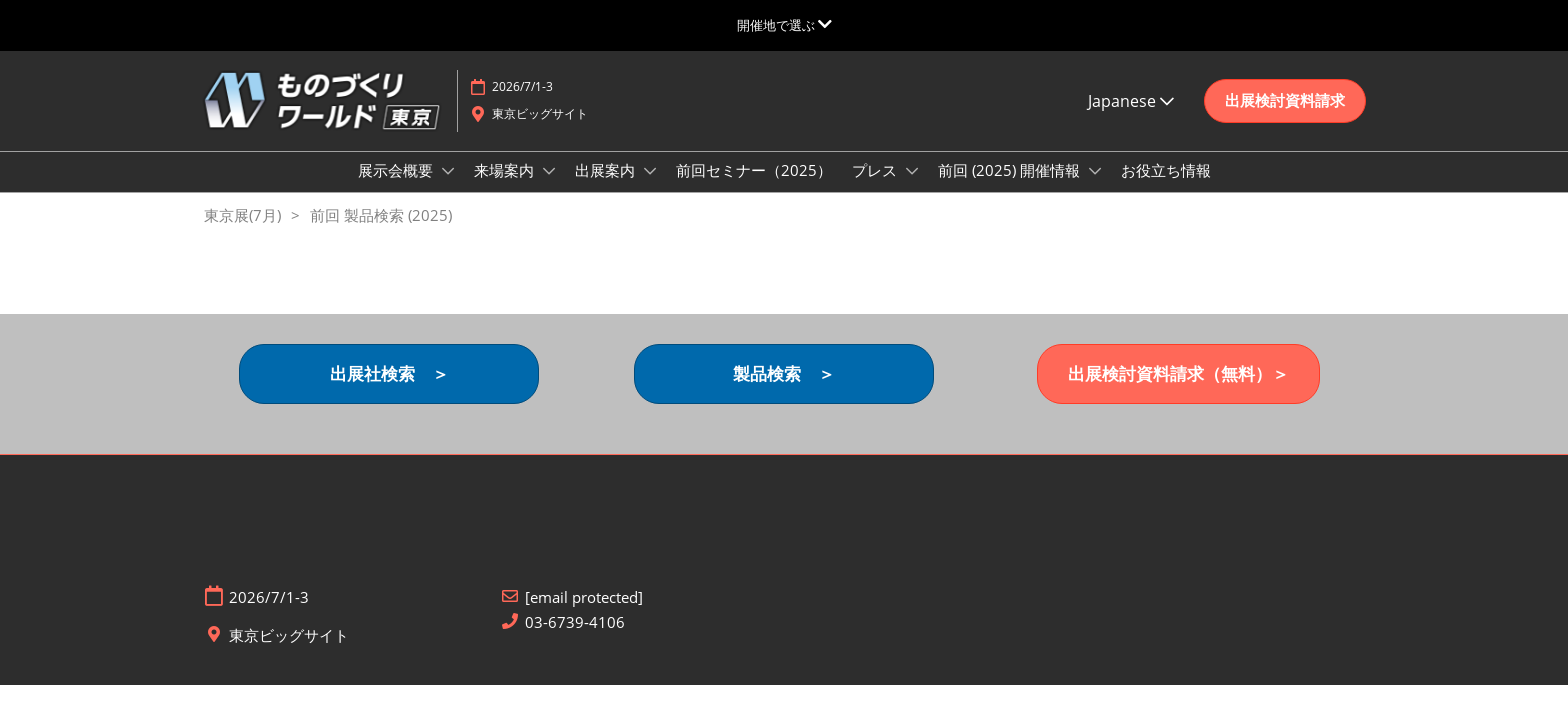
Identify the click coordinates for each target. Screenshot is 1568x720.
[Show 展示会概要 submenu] (448, 190)
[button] (1285, 120)
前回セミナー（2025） (754, 189)
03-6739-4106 (575, 640)
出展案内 (607, 189)
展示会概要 (397, 189)
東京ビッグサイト (540, 132)
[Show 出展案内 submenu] (650, 190)
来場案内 (506, 189)
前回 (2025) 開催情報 (1011, 189)
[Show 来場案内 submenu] (549, 190)
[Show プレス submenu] (912, 190)
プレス (876, 189)
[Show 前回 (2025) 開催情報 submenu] (1095, 190)
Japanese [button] (1131, 120)
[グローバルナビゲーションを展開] (784, 25)
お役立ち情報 (1166, 189)
